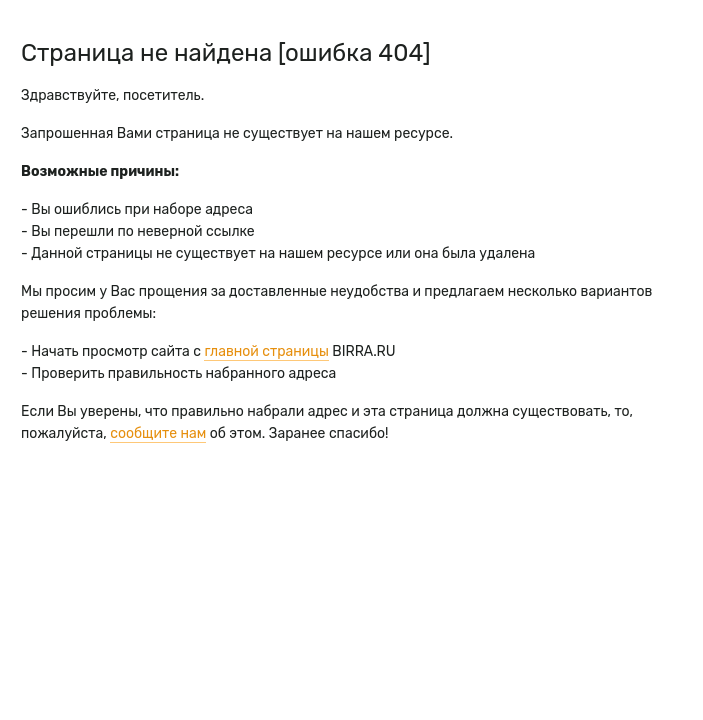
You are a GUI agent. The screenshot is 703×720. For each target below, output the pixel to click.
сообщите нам (158, 433)
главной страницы (266, 351)
